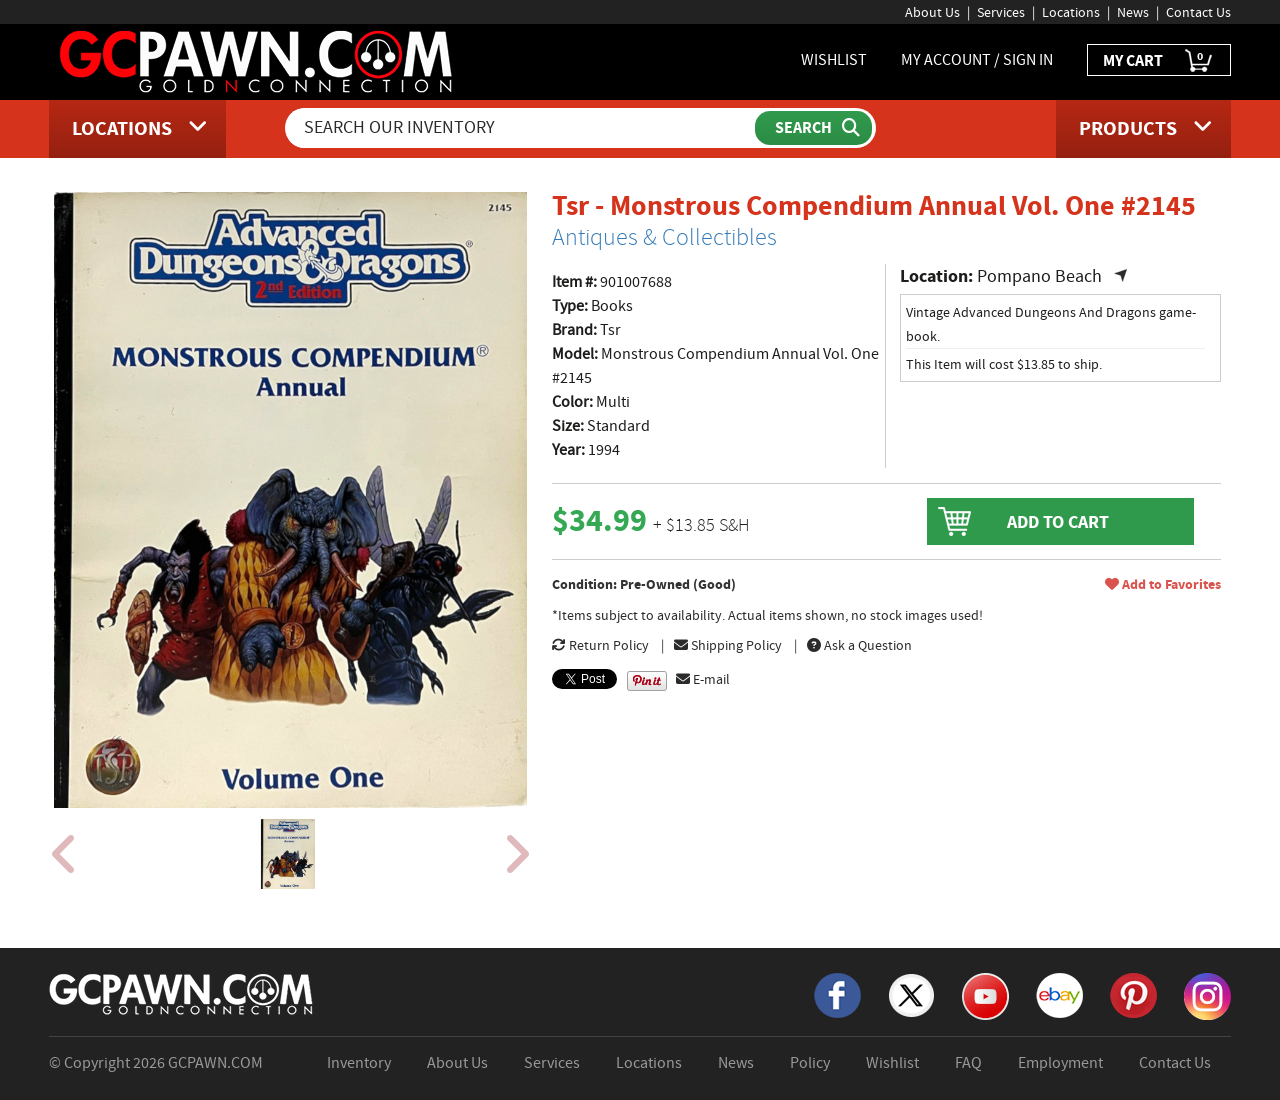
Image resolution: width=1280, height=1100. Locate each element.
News (1133, 12)
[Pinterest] (1133, 994)
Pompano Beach (1039, 276)
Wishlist (892, 1063)
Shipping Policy (728, 645)
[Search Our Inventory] (522, 128)
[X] (911, 994)
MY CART (1159, 61)
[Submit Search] (813, 128)
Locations (1071, 12)
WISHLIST (834, 60)
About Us (932, 12)
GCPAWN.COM (215, 1063)
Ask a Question (859, 645)
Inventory (359, 1063)
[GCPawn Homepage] (257, 60)
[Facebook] (837, 994)
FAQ (968, 1063)
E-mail (703, 679)
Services (1001, 12)
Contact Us (1198, 12)
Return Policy (600, 645)
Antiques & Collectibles (664, 237)
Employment (1060, 1063)
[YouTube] (985, 995)
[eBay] (1059, 994)
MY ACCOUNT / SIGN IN (977, 60)
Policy (810, 1063)
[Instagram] (1207, 995)
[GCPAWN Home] (182, 993)
